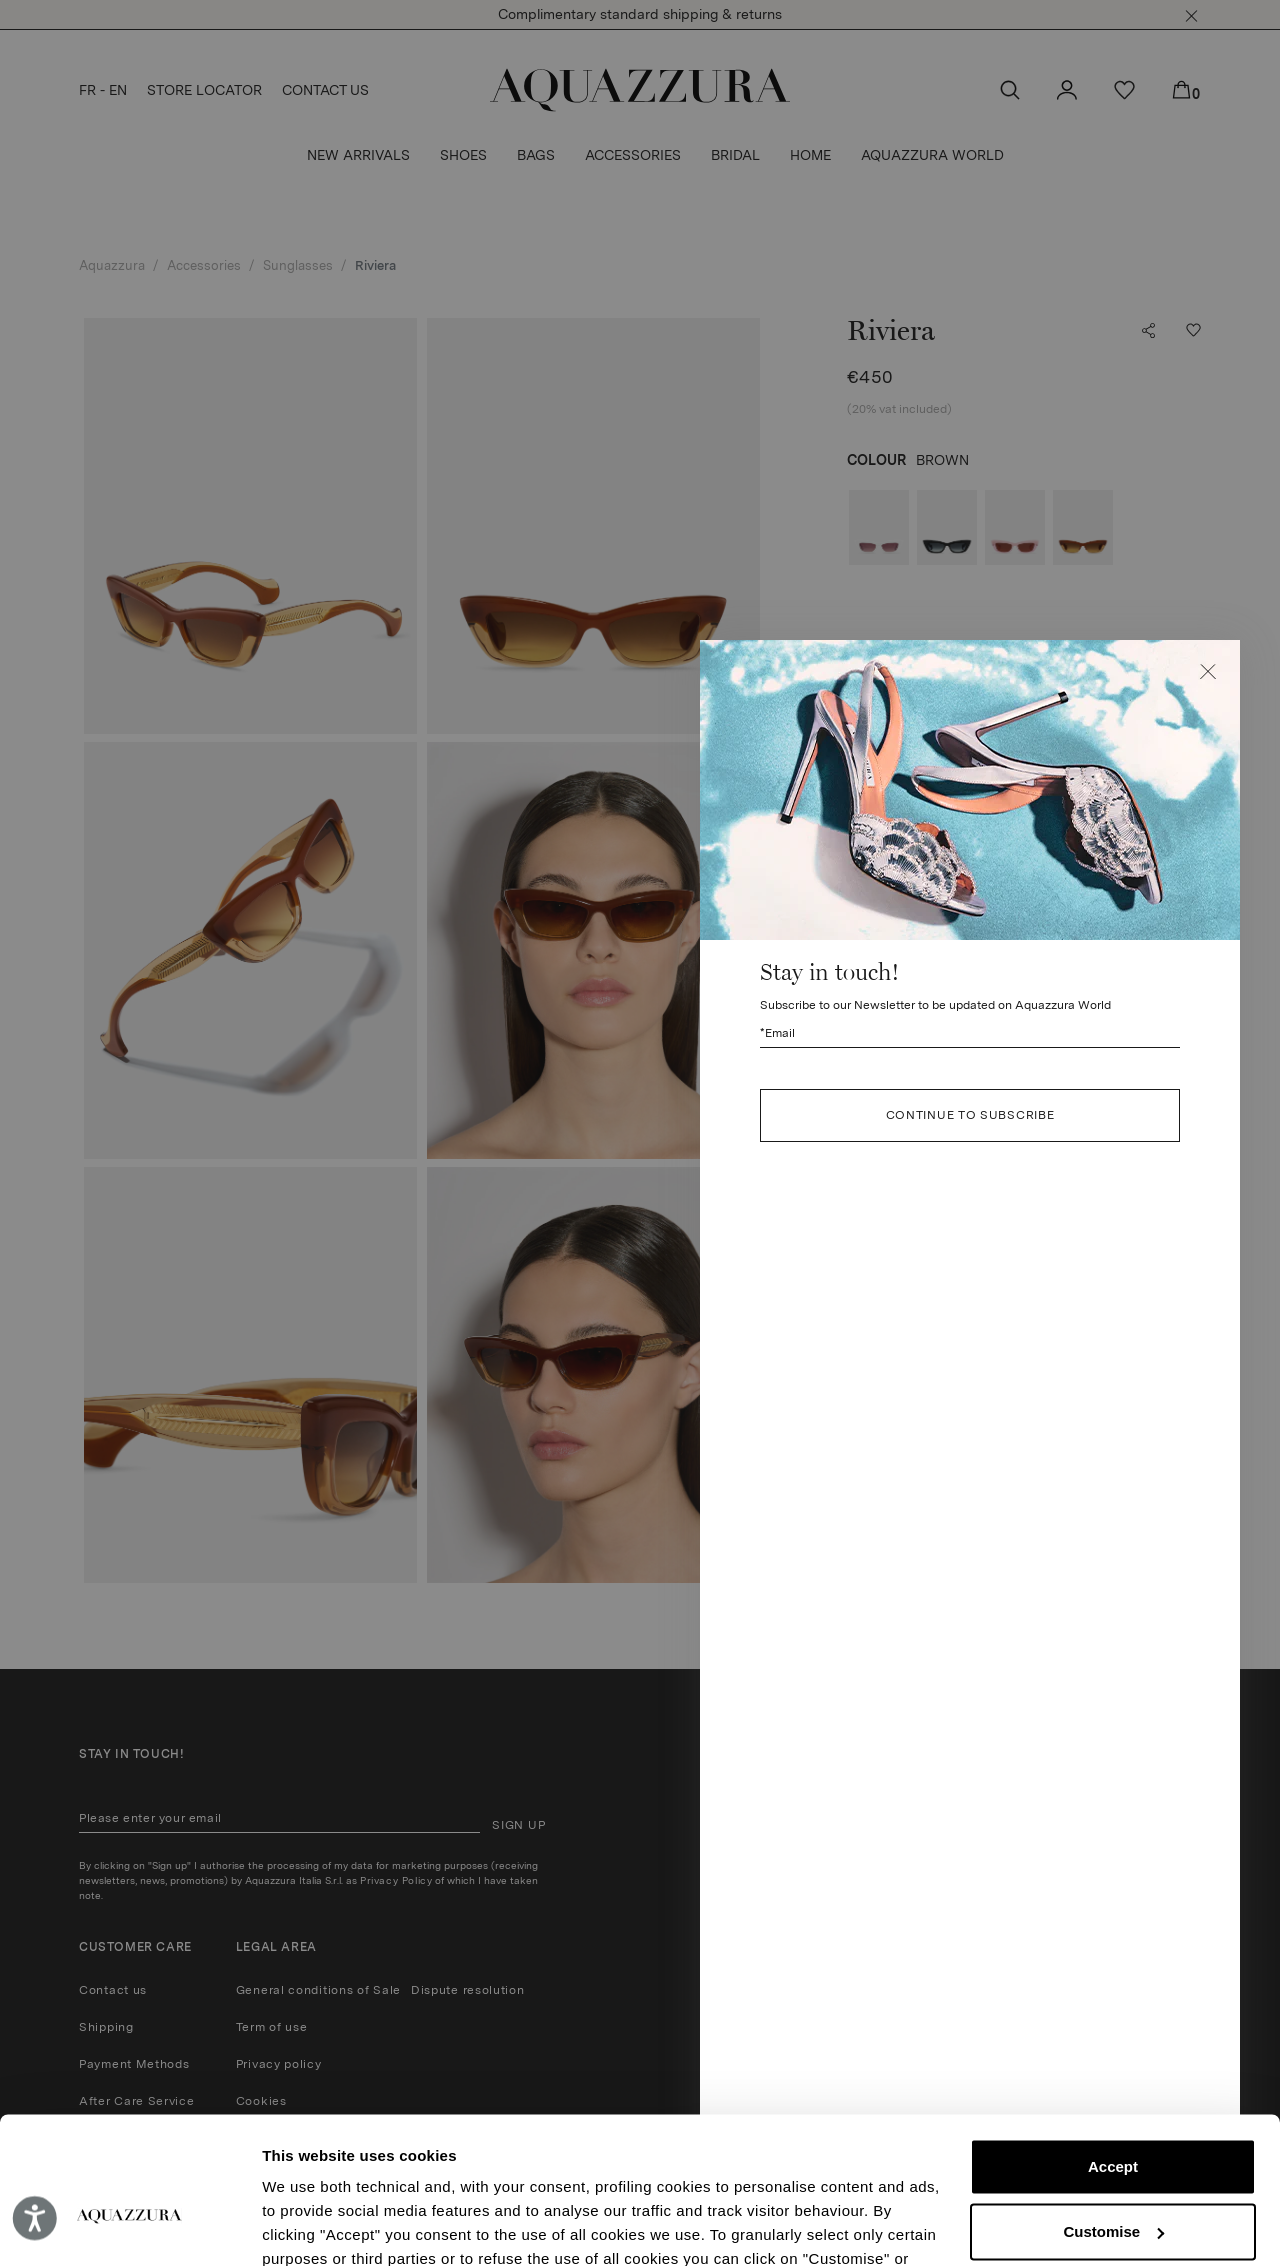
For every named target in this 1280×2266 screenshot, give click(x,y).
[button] (1208, 672)
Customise (1113, 2119)
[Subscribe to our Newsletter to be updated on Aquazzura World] (970, 1033)
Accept (1113, 2055)
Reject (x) (1113, 2184)
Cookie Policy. (682, 2171)
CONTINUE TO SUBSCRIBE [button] (970, 1115)
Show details (308, 2226)
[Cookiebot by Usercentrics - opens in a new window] (129, 2227)
